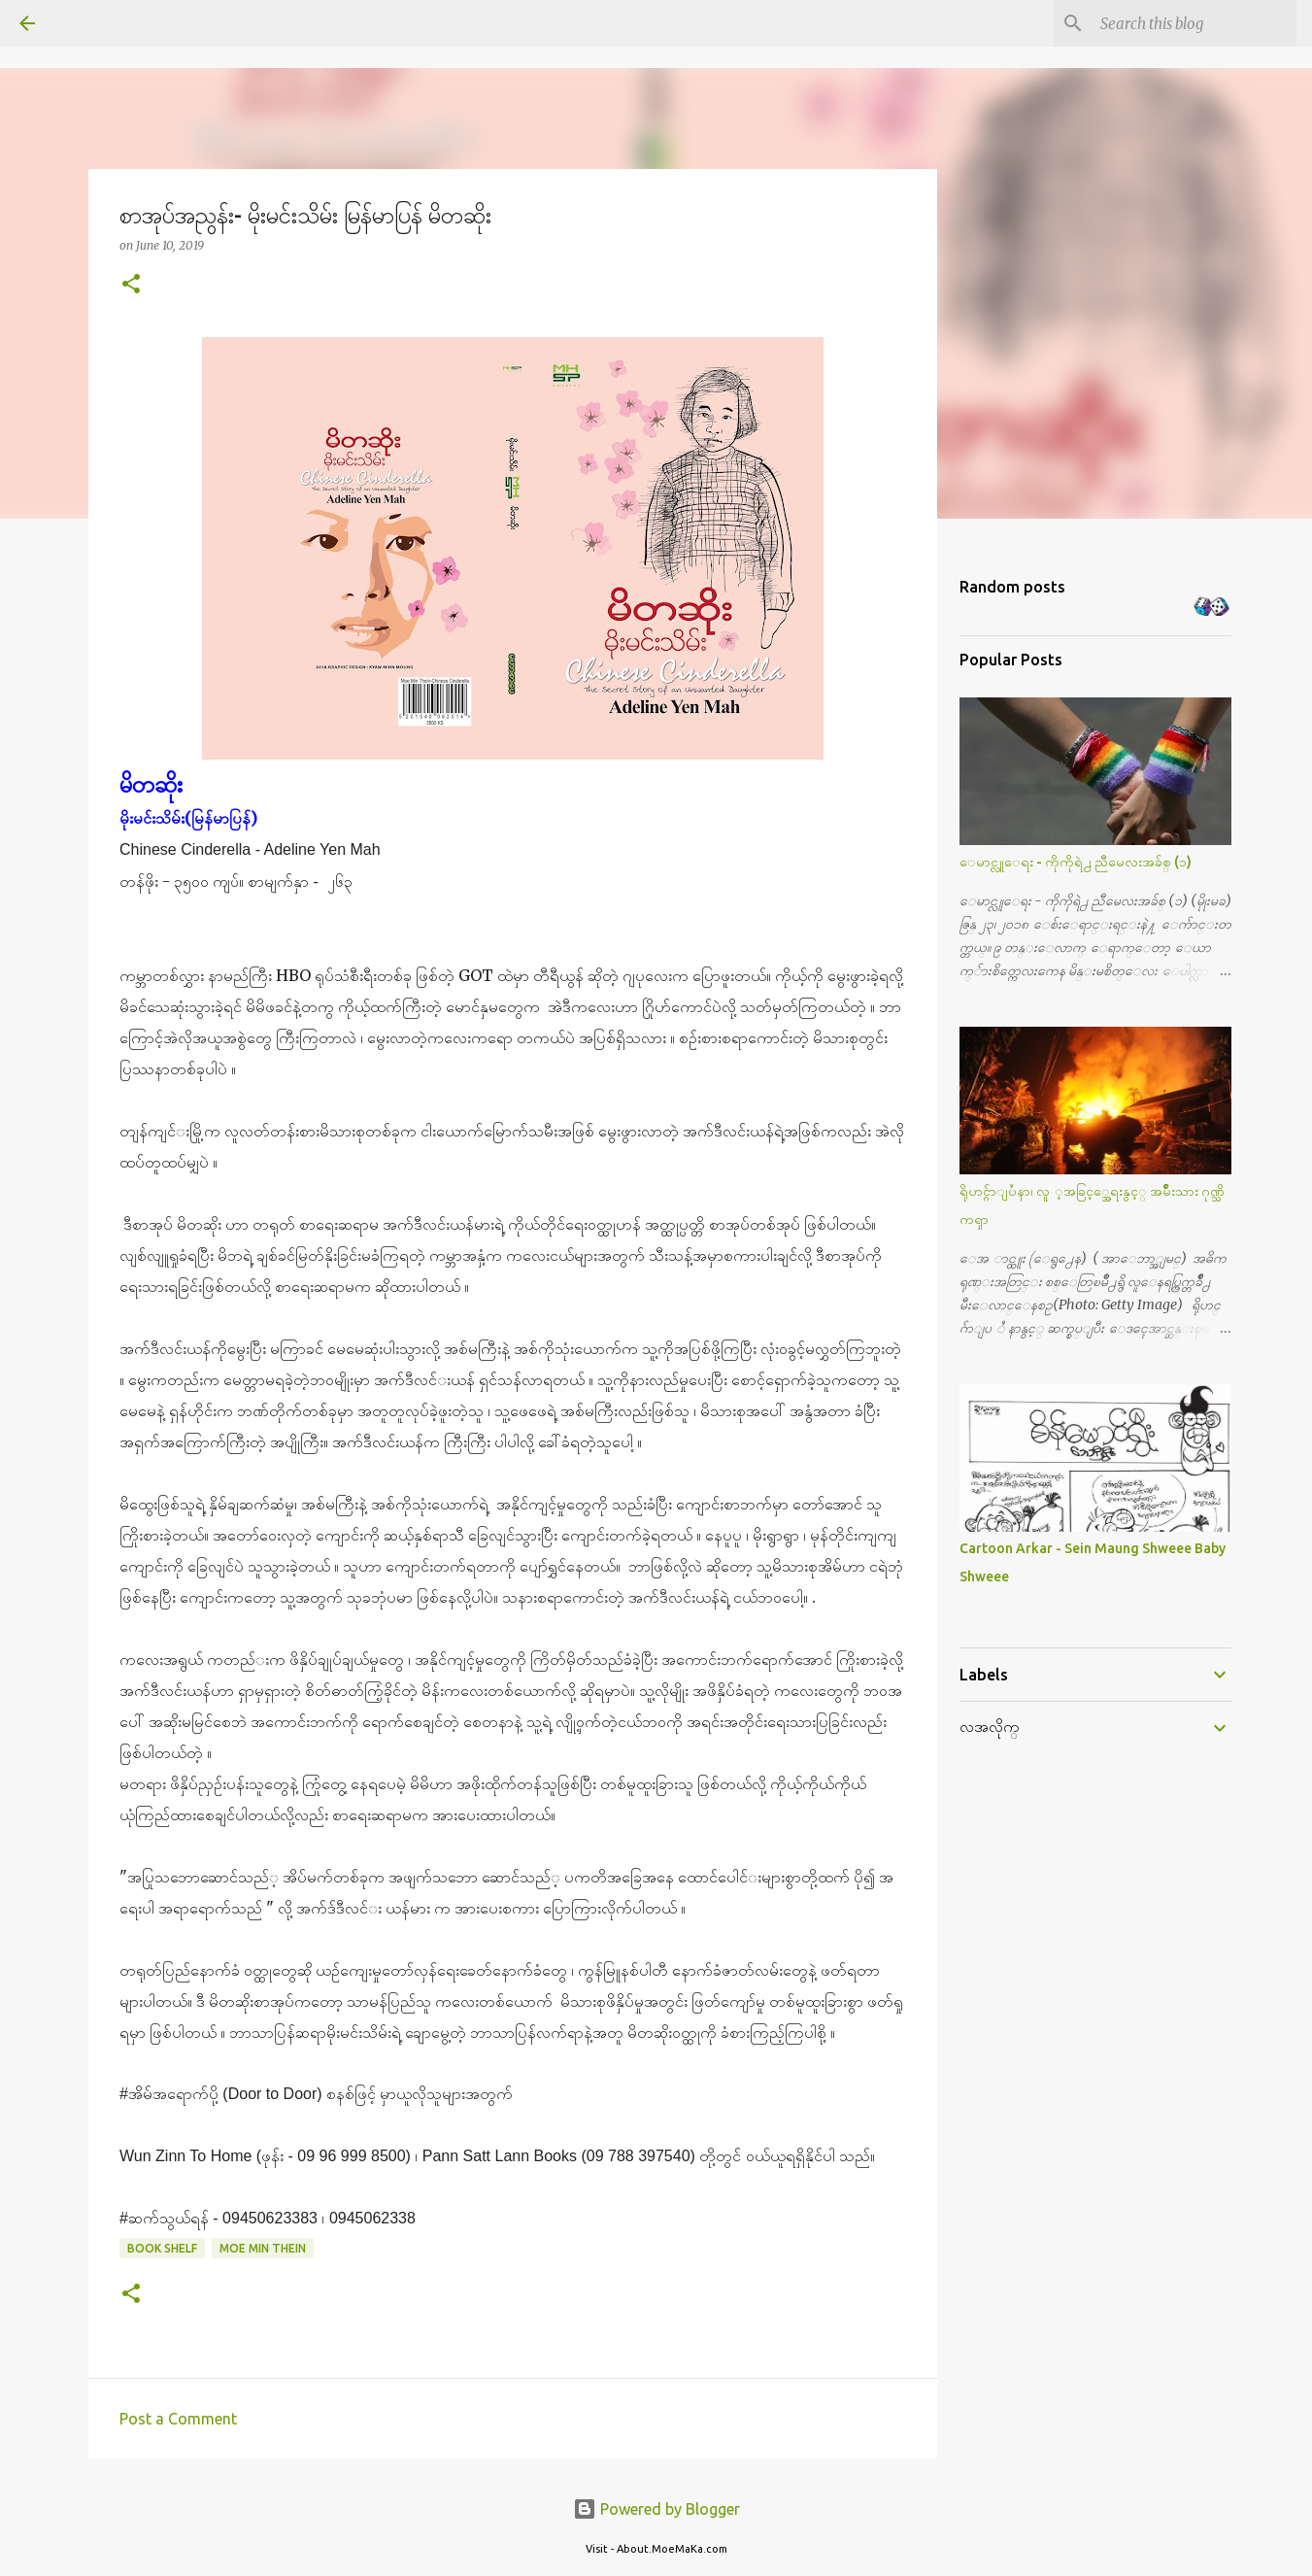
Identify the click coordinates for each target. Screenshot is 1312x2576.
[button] (131, 285)
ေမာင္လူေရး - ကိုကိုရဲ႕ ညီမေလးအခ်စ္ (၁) (1075, 861)
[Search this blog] (1194, 23)
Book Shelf (162, 2248)
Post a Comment (178, 2418)
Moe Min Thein (262, 2248)
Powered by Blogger (656, 2509)
